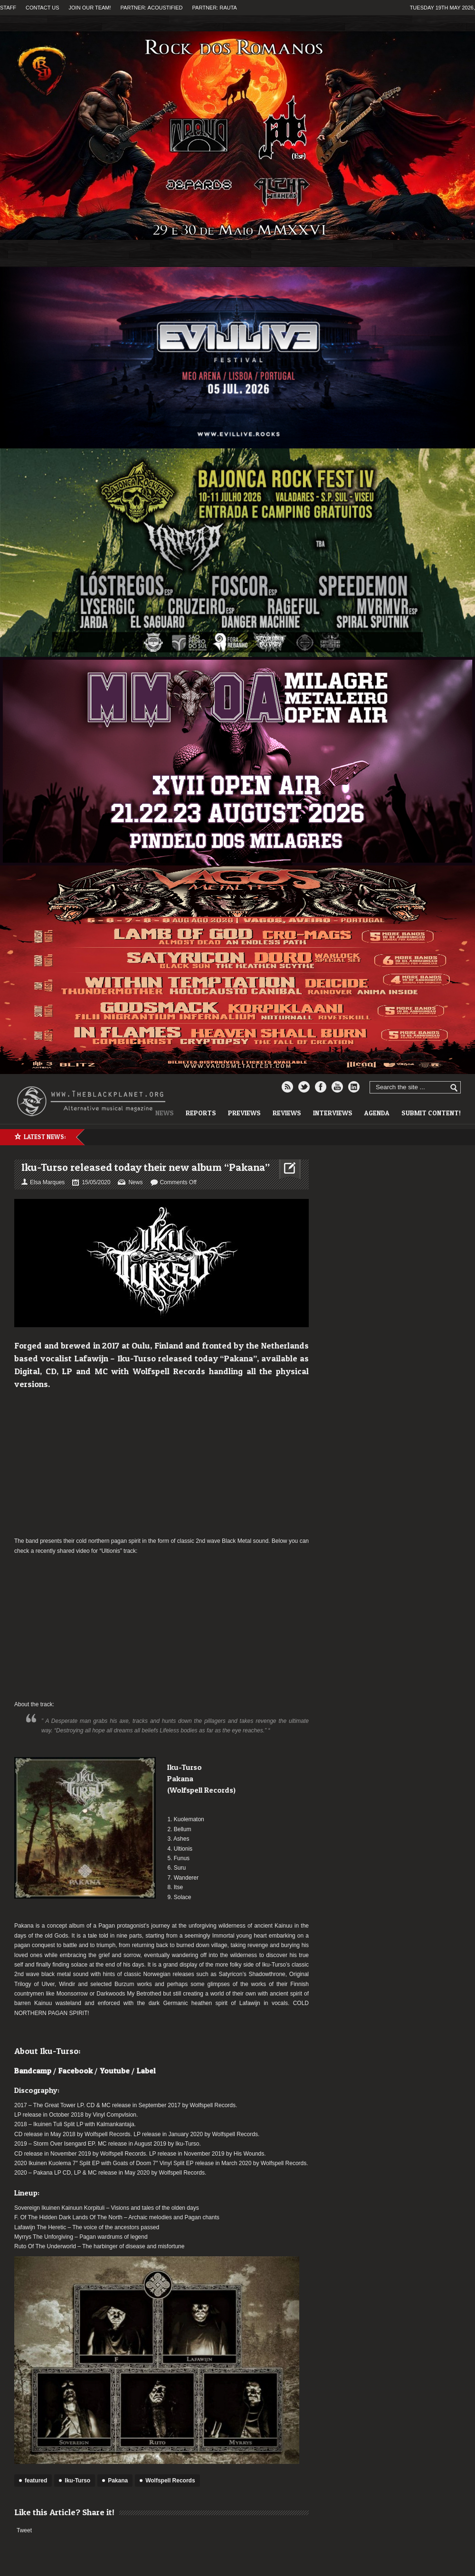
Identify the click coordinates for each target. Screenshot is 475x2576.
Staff (8, 7)
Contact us (42, 7)
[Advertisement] (161, 1462)
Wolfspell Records (170, 2480)
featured (36, 2480)
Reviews (287, 1113)
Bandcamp (32, 2070)
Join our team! (90, 7)
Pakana (118, 2480)
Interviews (332, 1113)
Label (146, 2070)
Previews (244, 1113)
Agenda (377, 1113)
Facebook (75, 2070)
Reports (201, 1113)
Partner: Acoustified (152, 7)
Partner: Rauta (214, 7)
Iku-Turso (77, 2480)
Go (454, 1088)
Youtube (115, 2070)
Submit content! (431, 1113)
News (135, 1182)
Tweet (24, 2530)
